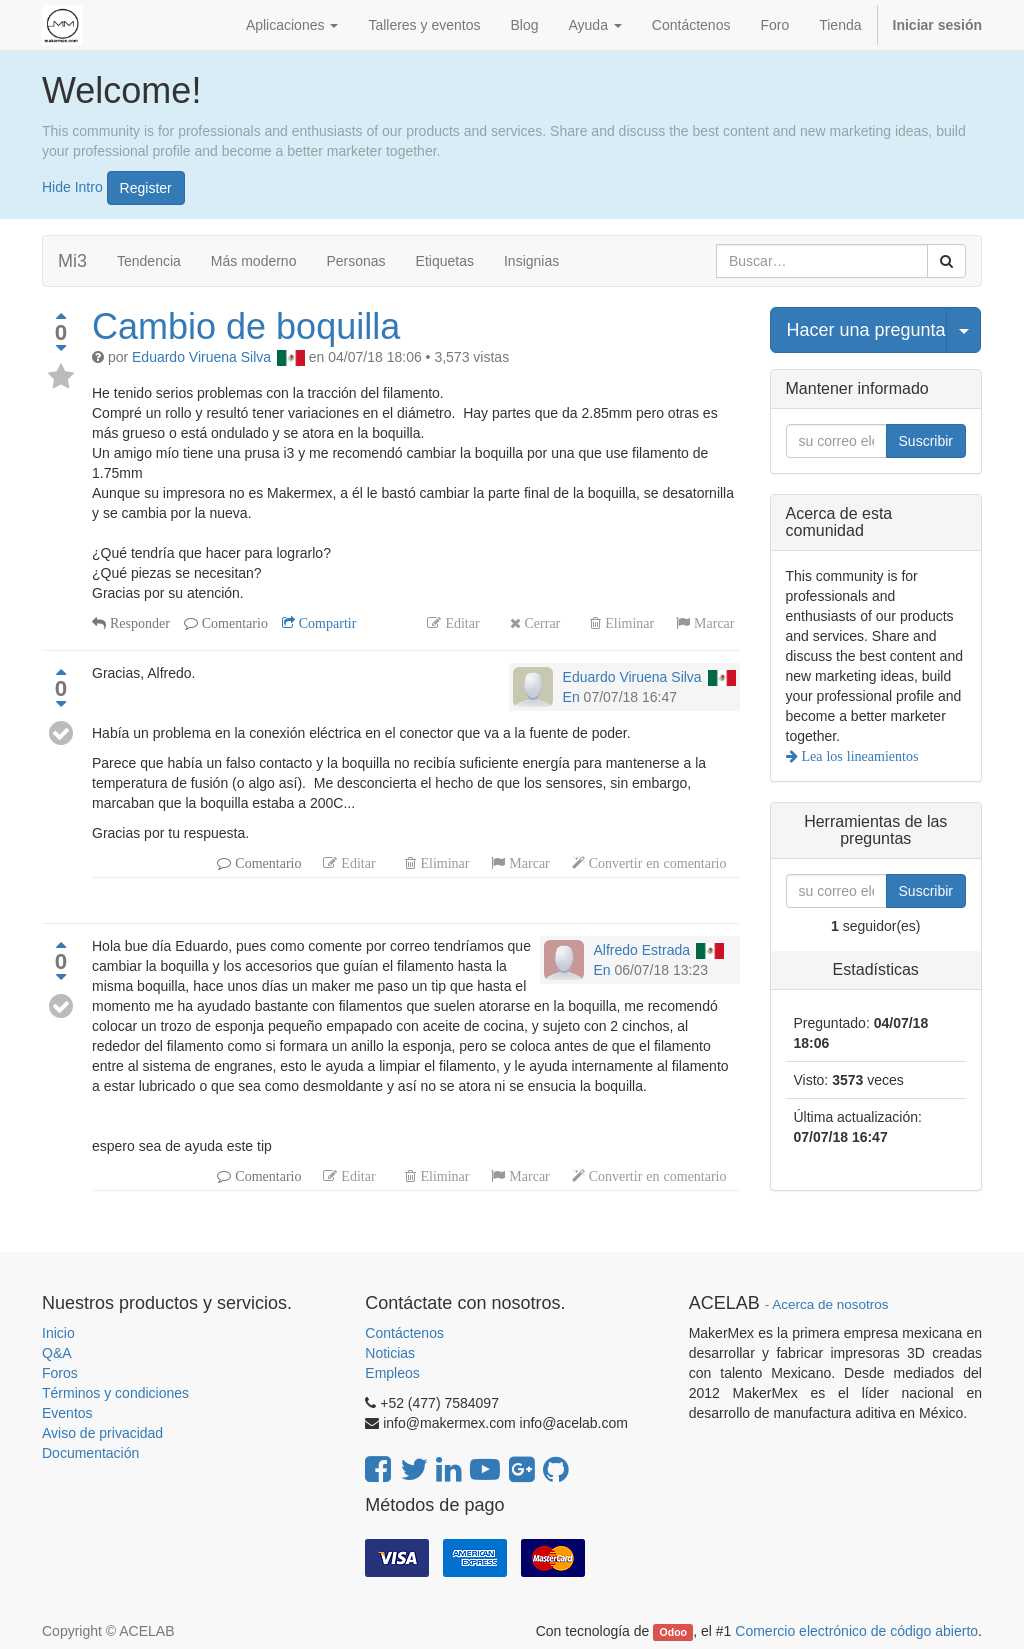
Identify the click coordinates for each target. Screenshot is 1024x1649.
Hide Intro (72, 186)
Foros (60, 1373)
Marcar (712, 623)
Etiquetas (445, 261)
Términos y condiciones (115, 1393)
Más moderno (254, 261)
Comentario (233, 623)
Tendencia (149, 261)
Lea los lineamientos (858, 756)
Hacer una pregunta (866, 330)
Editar (460, 623)
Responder (138, 623)
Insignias (531, 261)
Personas (355, 261)
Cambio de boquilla (246, 326)
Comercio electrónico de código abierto (856, 1631)
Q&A (57, 1353)
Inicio (58, 1333)
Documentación (90, 1453)
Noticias (390, 1353)
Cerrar (541, 623)
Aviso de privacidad (102, 1433)
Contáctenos (404, 1333)
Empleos (392, 1373)
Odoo (673, 1632)
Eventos (67, 1413)
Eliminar (627, 623)
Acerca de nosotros (830, 1304)
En (571, 697)
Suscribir (926, 441)
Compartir (326, 623)
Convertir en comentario (656, 863)
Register (146, 188)
